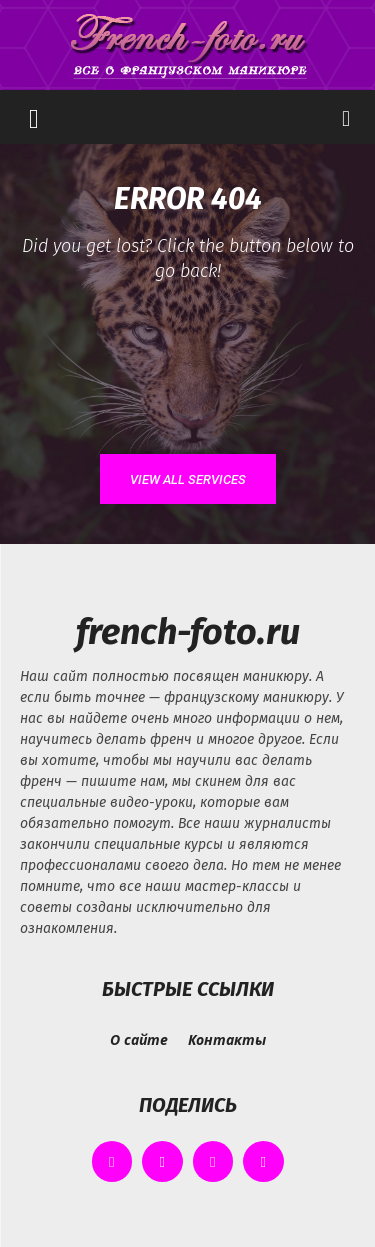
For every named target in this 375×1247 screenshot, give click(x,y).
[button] (34, 117)
